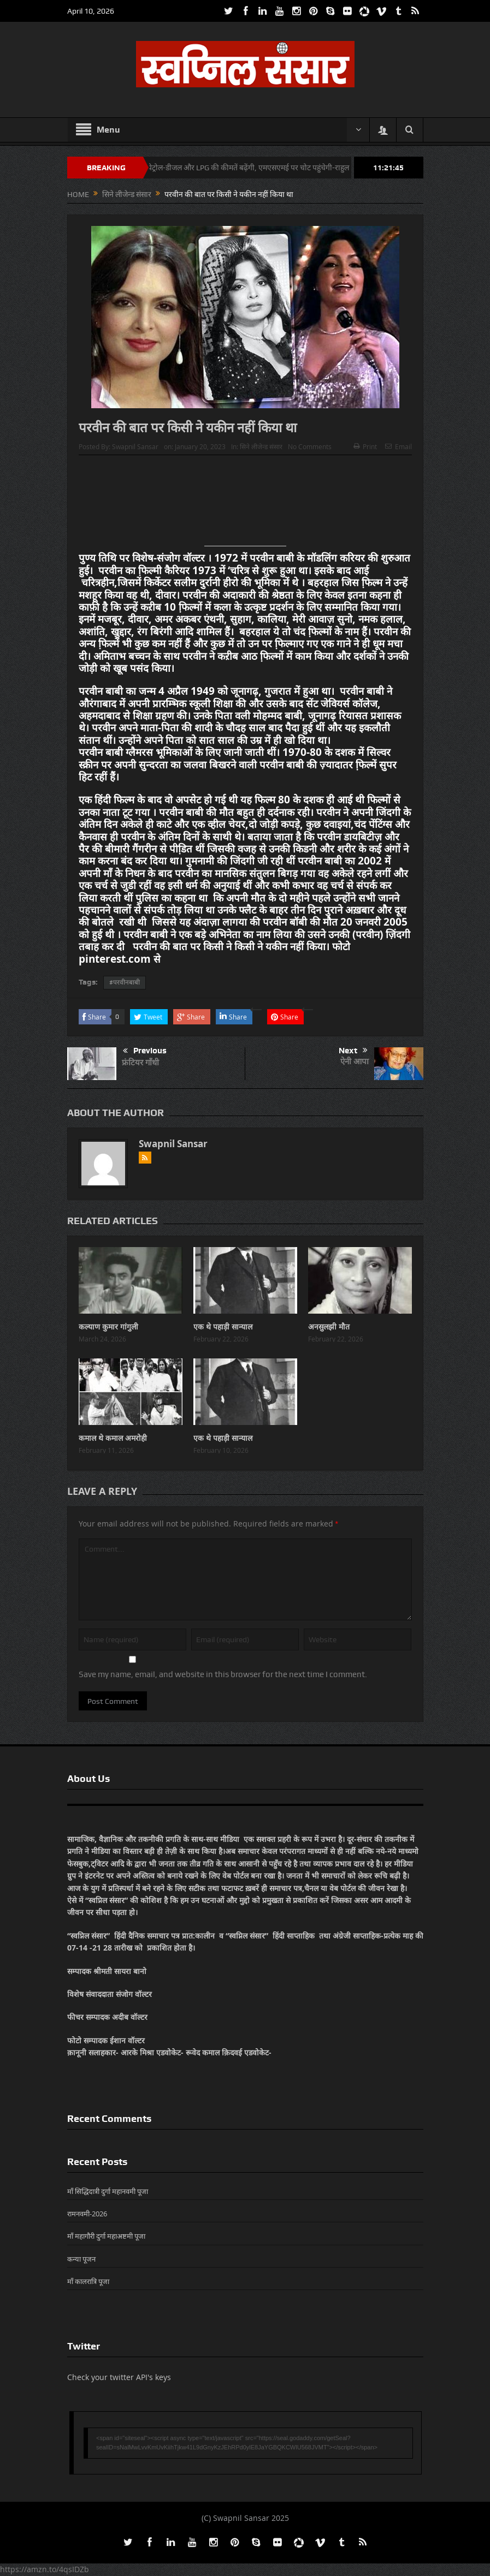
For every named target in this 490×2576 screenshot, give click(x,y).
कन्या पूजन (81, 2259)
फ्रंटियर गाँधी (140, 1062)
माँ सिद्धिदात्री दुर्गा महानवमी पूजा (107, 2191)
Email (398, 446)
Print (365, 446)
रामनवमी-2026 (87, 2214)
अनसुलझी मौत (329, 1326)
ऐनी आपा (354, 1061)
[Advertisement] (245, 505)
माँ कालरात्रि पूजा (88, 2281)
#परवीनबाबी (124, 982)
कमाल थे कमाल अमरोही (113, 1438)
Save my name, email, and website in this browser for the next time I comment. (223, 1674)
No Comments (310, 446)
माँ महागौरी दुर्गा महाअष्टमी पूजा (106, 2236)
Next (353, 1051)
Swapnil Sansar (135, 446)
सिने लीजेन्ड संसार (261, 446)
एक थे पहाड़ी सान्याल (222, 1326)
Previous (145, 1051)
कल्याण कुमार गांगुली (108, 1326)
